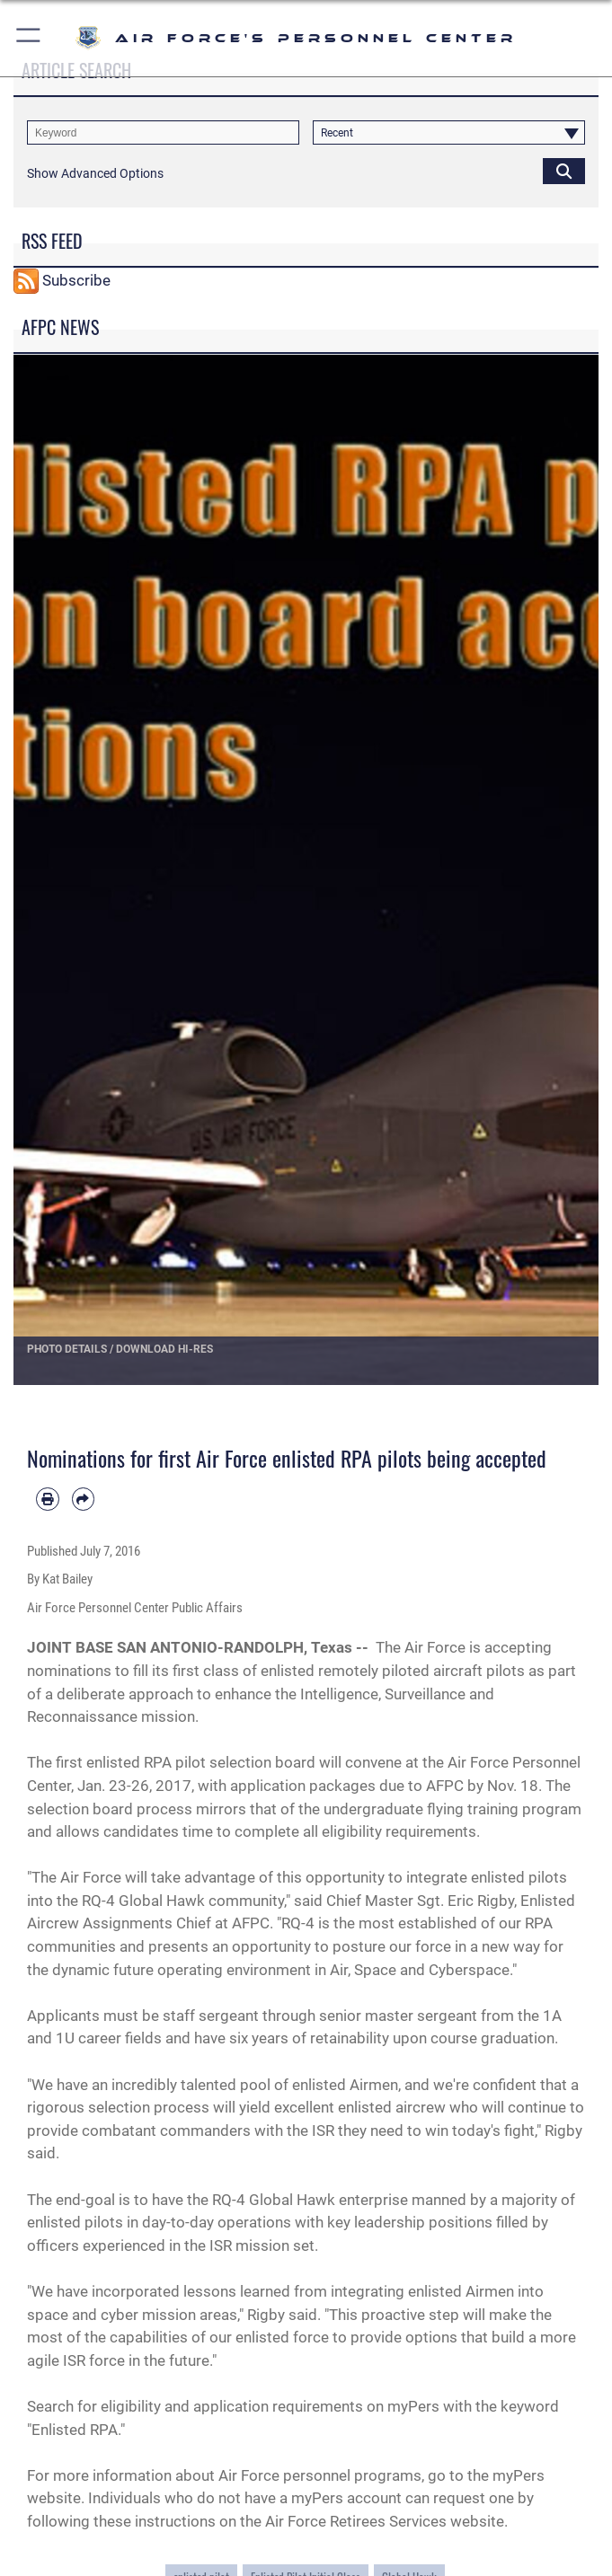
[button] (29, 38)
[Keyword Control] (163, 132)
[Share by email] (83, 1499)
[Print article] (47, 1499)
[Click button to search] (564, 170)
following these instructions (121, 2521)
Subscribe (76, 279)
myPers (415, 2406)
